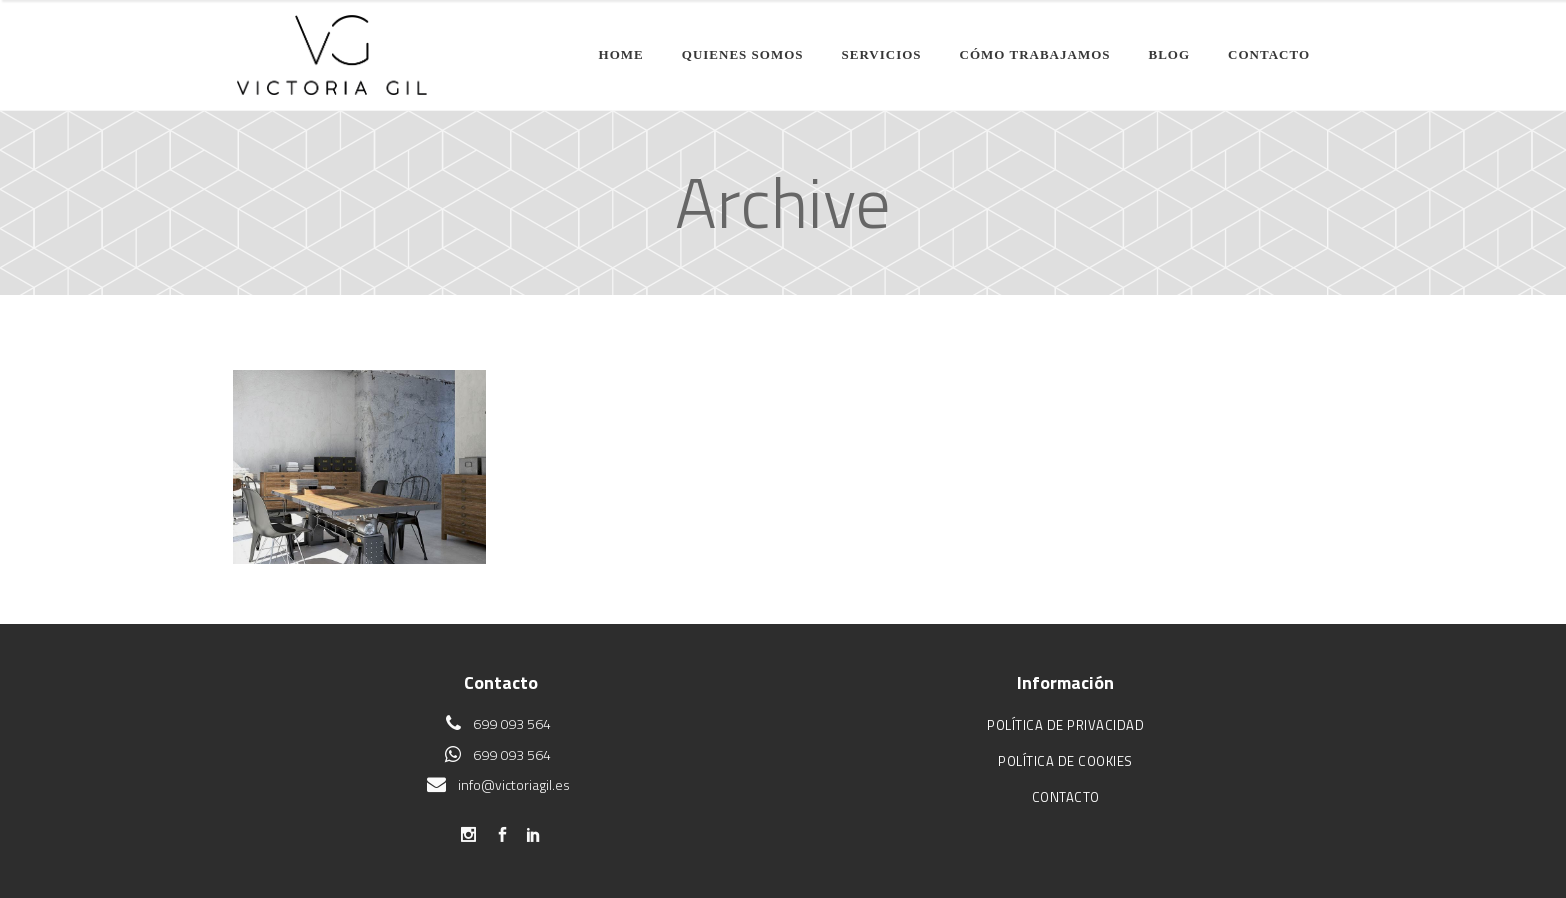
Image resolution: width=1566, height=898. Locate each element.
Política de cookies (1065, 761)
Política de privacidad (1065, 725)
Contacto (1066, 797)
